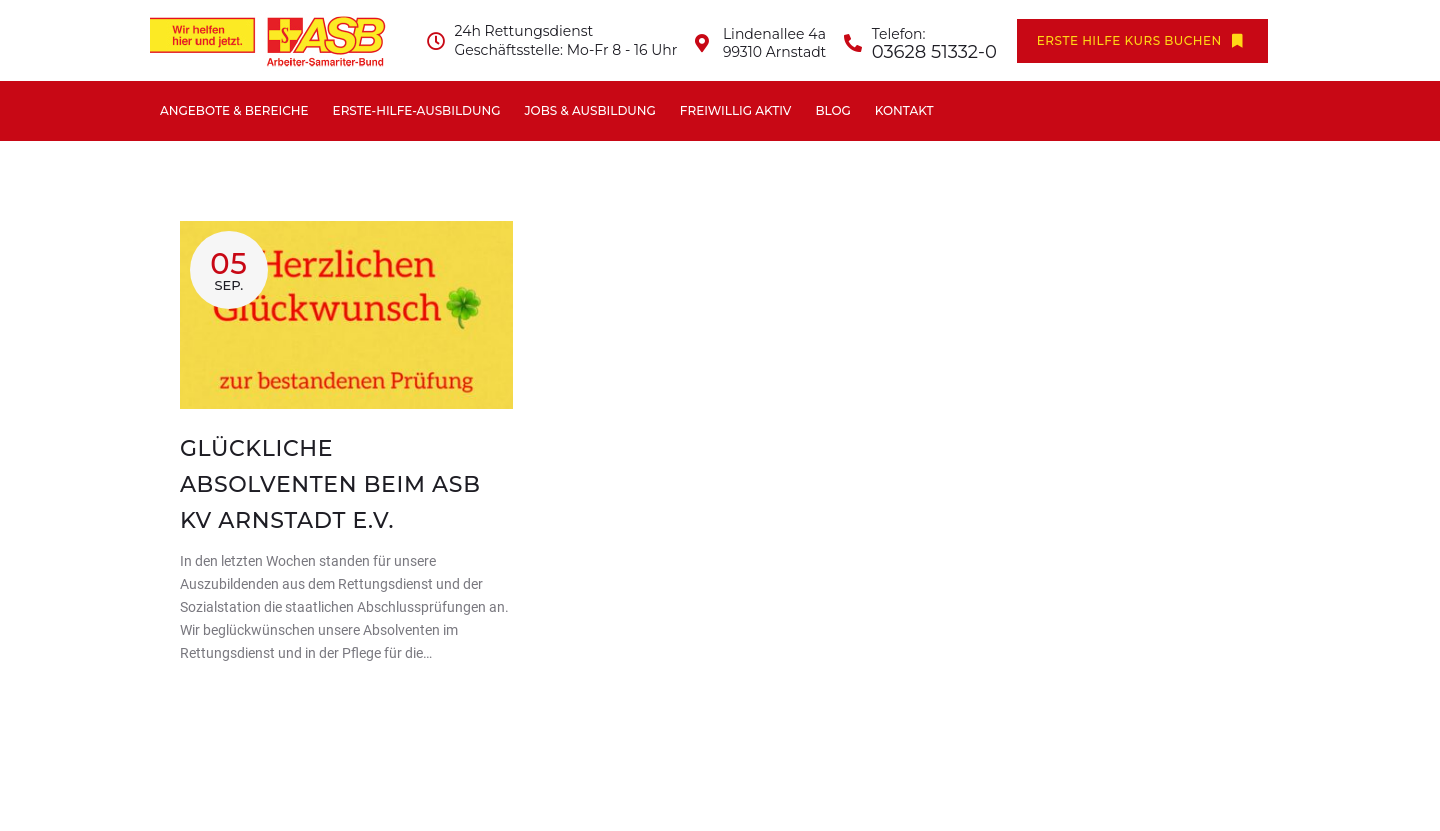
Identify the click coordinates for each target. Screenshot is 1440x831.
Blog (832, 110)
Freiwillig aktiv (736, 110)
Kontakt (904, 110)
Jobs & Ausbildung (589, 110)
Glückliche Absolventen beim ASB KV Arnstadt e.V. (330, 484)
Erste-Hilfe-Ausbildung (417, 110)
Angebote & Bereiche (234, 110)
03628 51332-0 (934, 52)
